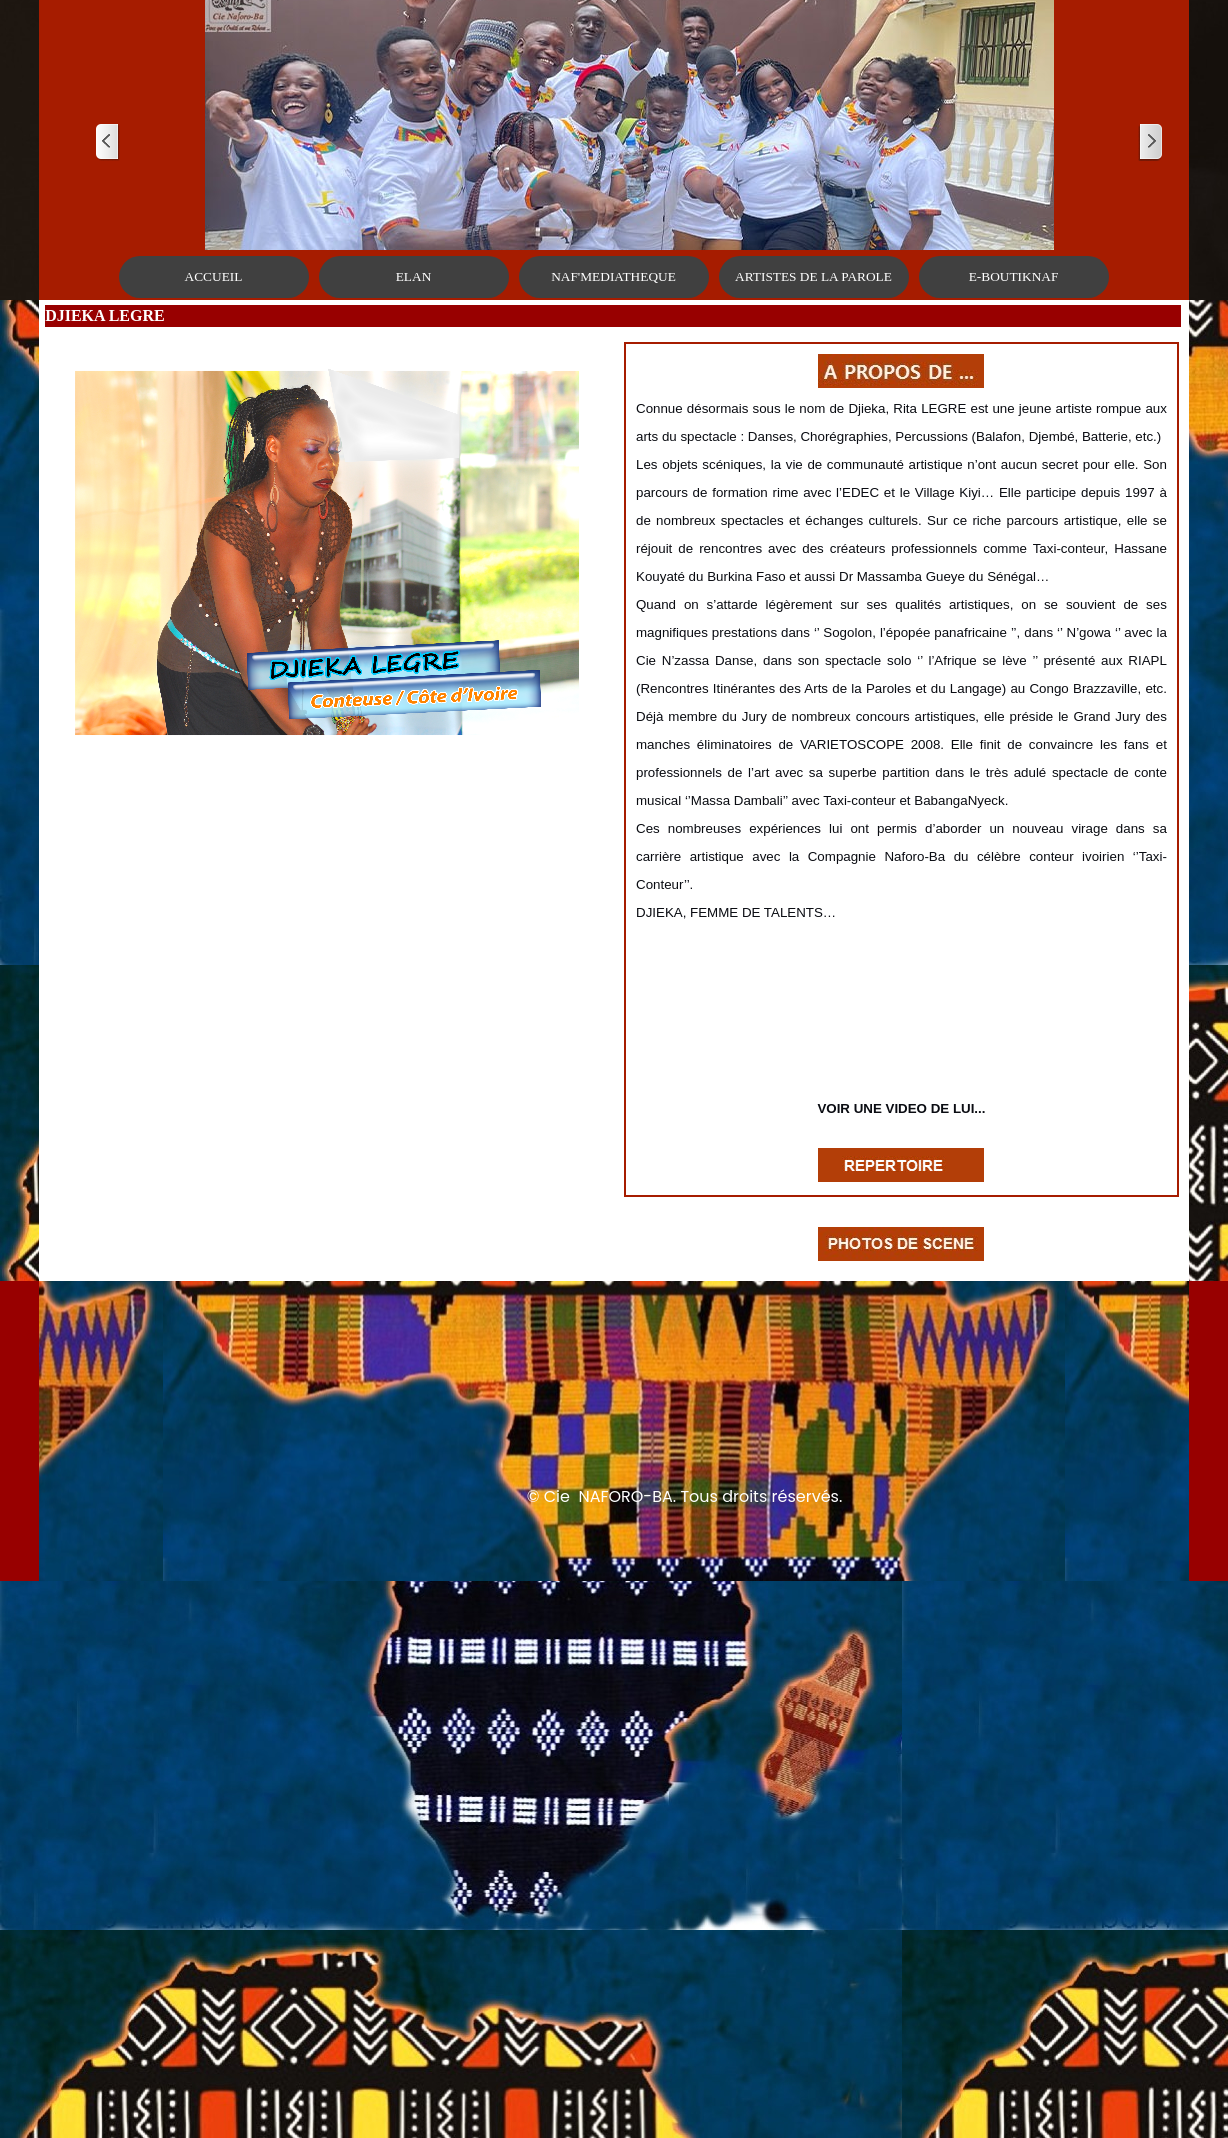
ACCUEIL (214, 276)
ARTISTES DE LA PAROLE (813, 276)
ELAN (414, 276)
